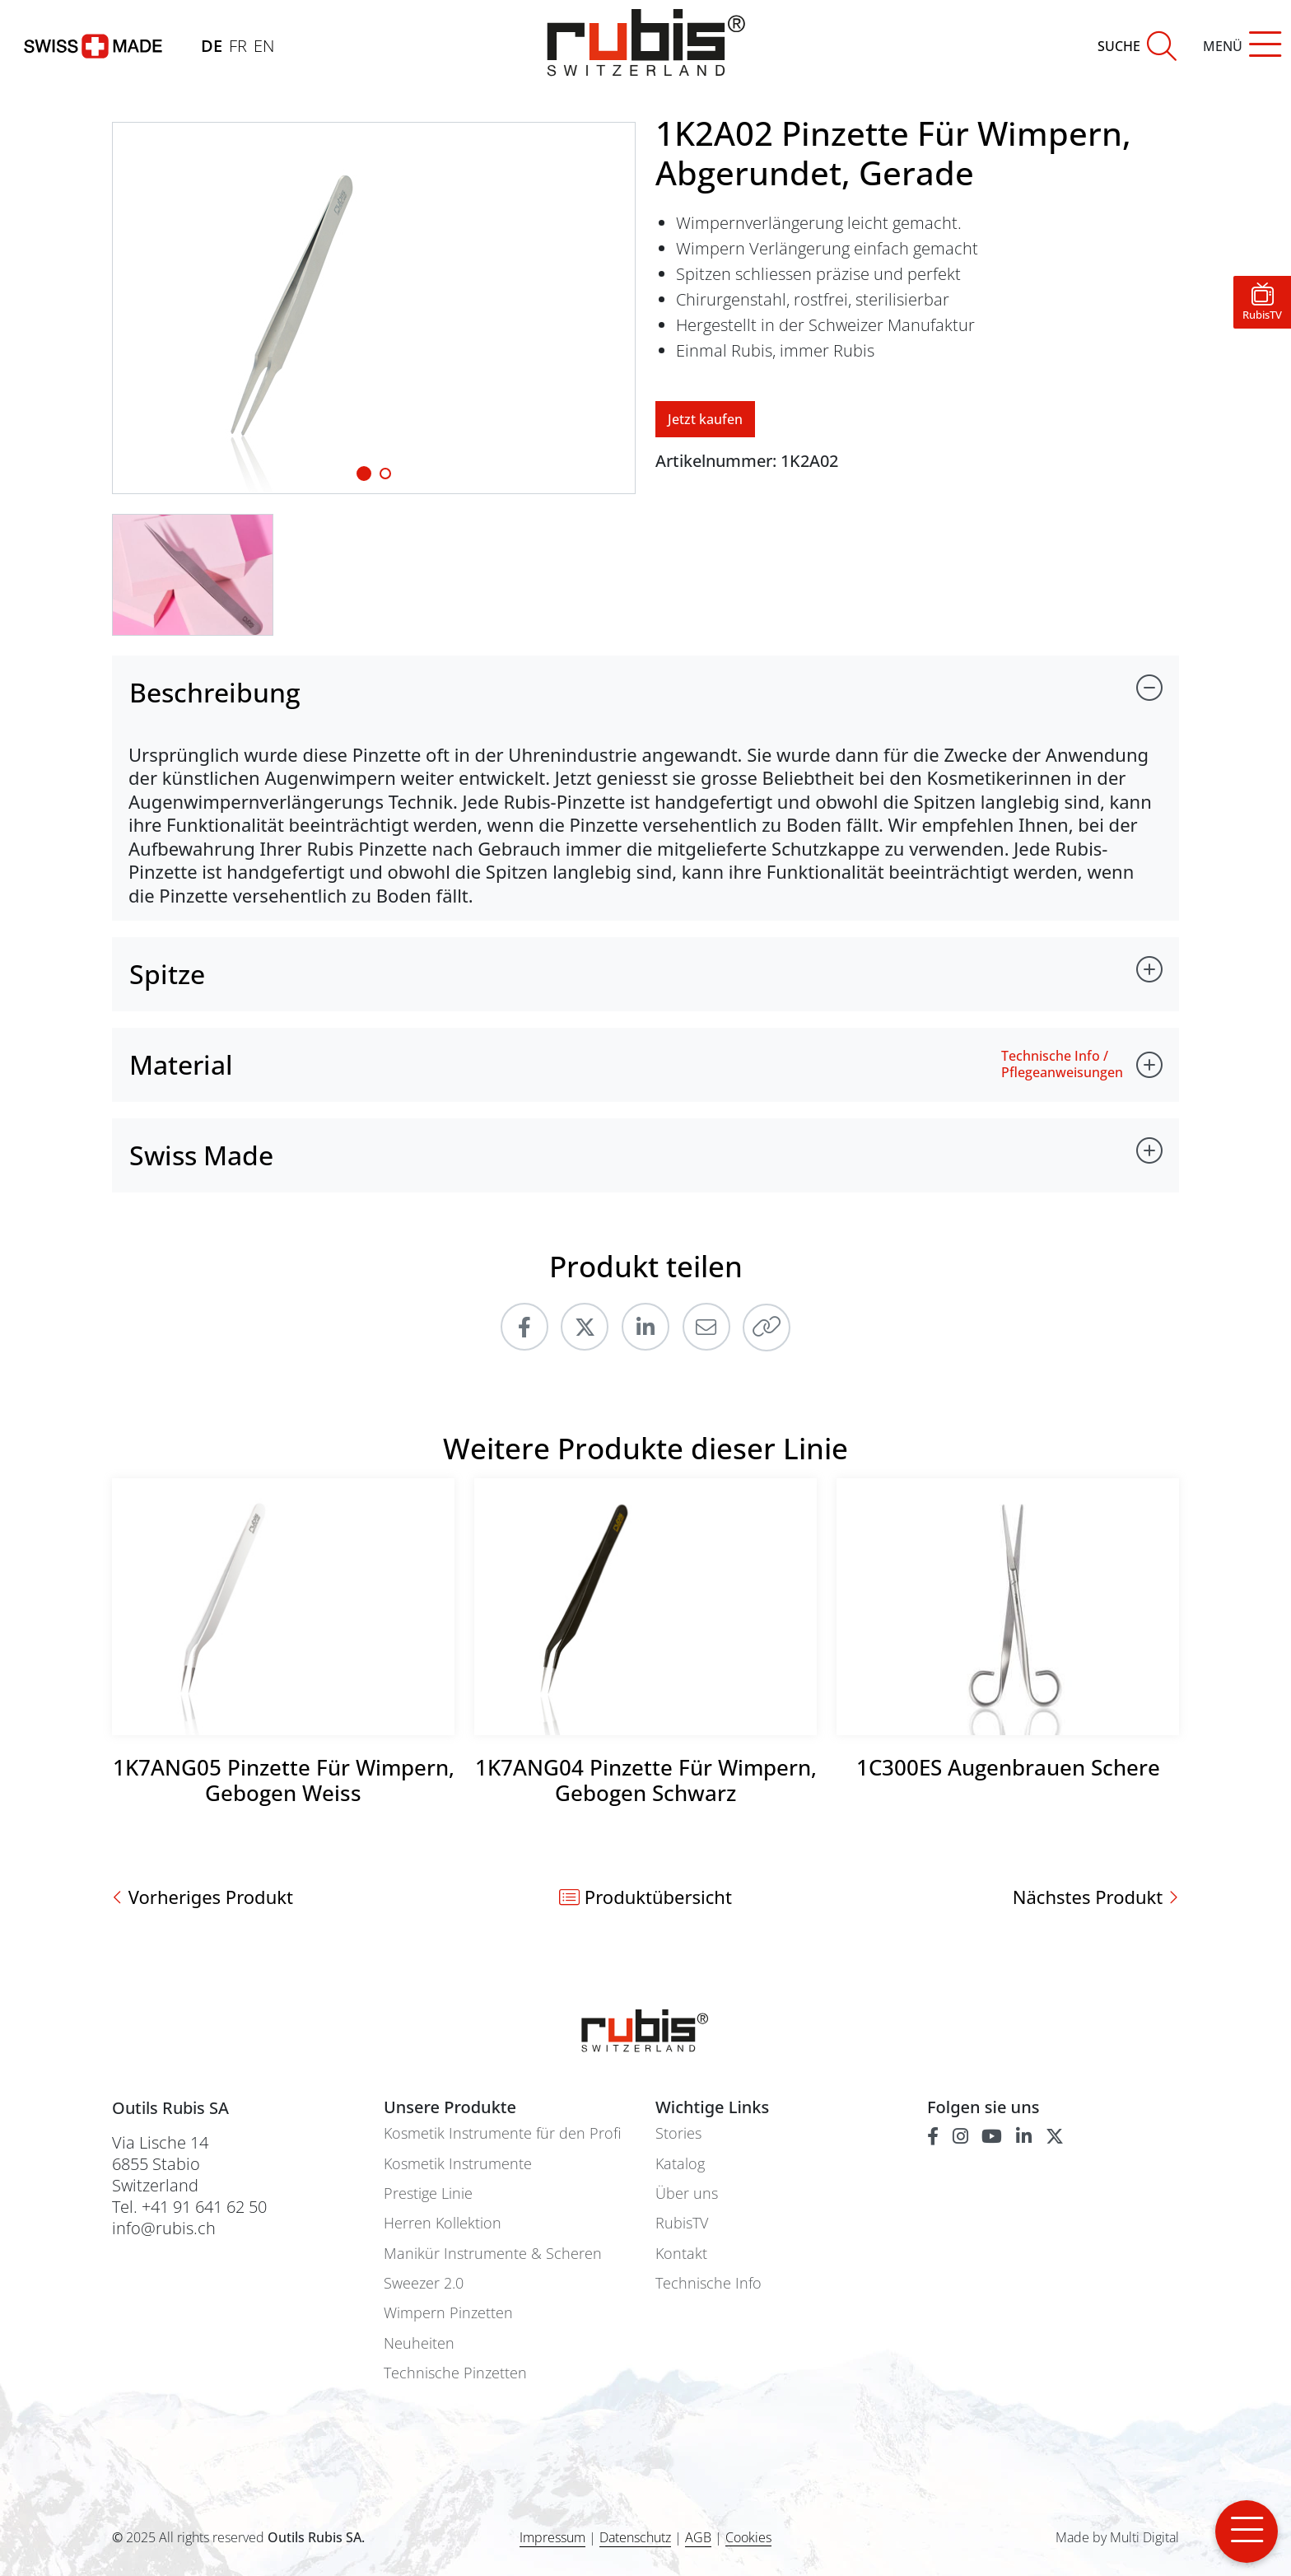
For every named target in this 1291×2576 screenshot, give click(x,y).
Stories (678, 2133)
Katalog (680, 2163)
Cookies (748, 2537)
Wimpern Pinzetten (448, 2312)
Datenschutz (635, 2537)
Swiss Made (201, 1155)
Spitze (167, 974)
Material (181, 1064)
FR (238, 46)
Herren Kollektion (442, 2223)
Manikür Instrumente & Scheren (493, 2253)
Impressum (552, 2537)
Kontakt (681, 2253)
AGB (698, 2537)
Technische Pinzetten (455, 2373)
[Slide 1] (364, 473)
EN (264, 46)
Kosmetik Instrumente (458, 2163)
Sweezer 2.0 (424, 2283)
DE (211, 46)
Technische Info (708, 2283)
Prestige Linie (428, 2193)
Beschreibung (215, 692)
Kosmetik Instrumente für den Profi (502, 2133)
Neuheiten (419, 2343)
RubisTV (681, 2223)
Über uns (686, 2193)
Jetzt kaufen (705, 419)
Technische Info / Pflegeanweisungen (1062, 1064)
